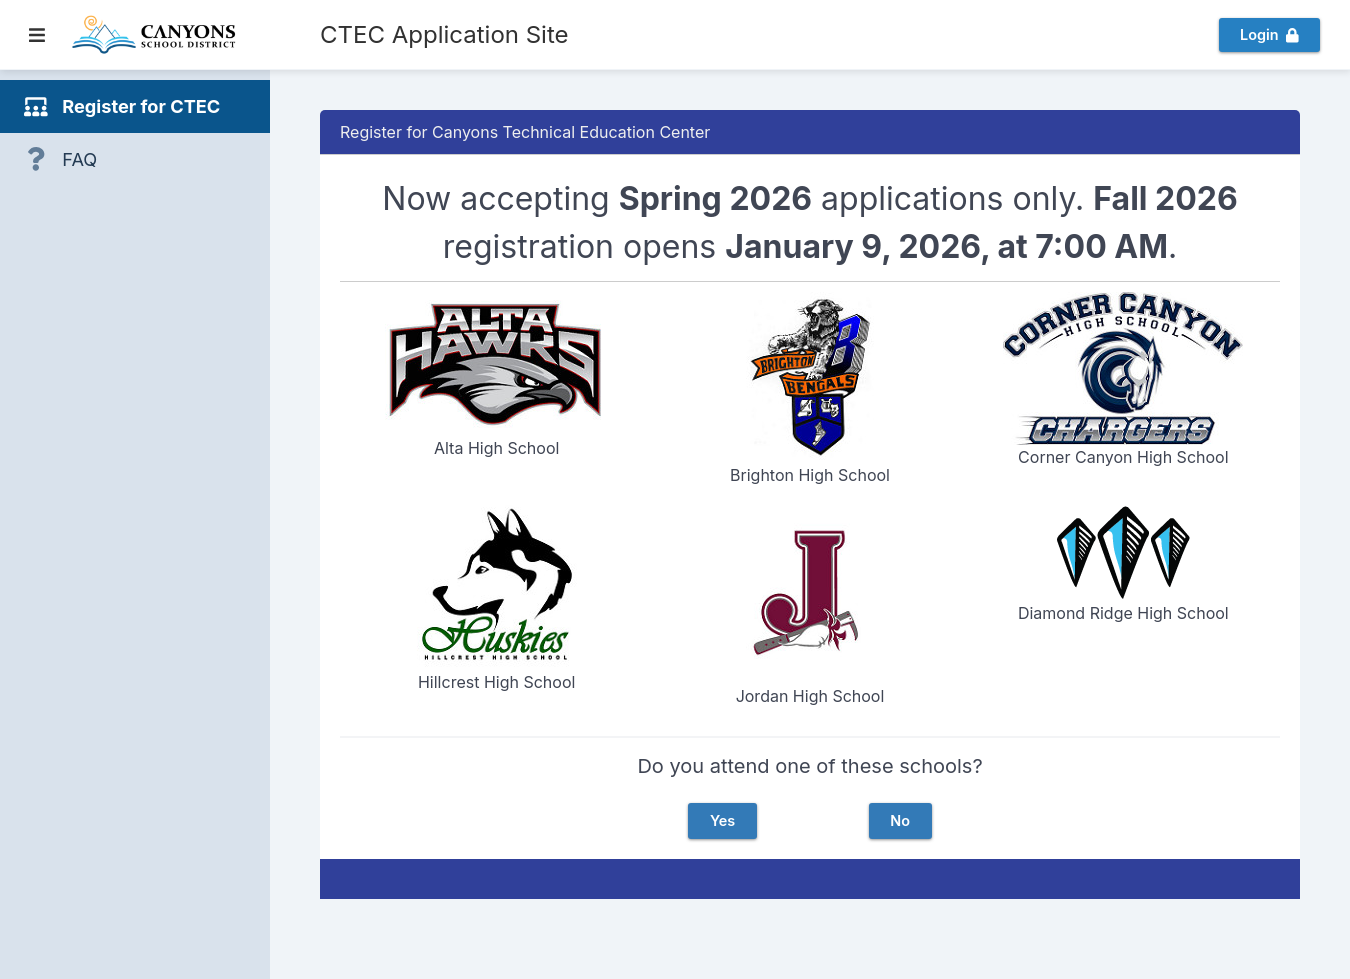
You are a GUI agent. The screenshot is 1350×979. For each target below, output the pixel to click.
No (900, 820)
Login (1269, 34)
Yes (722, 820)
